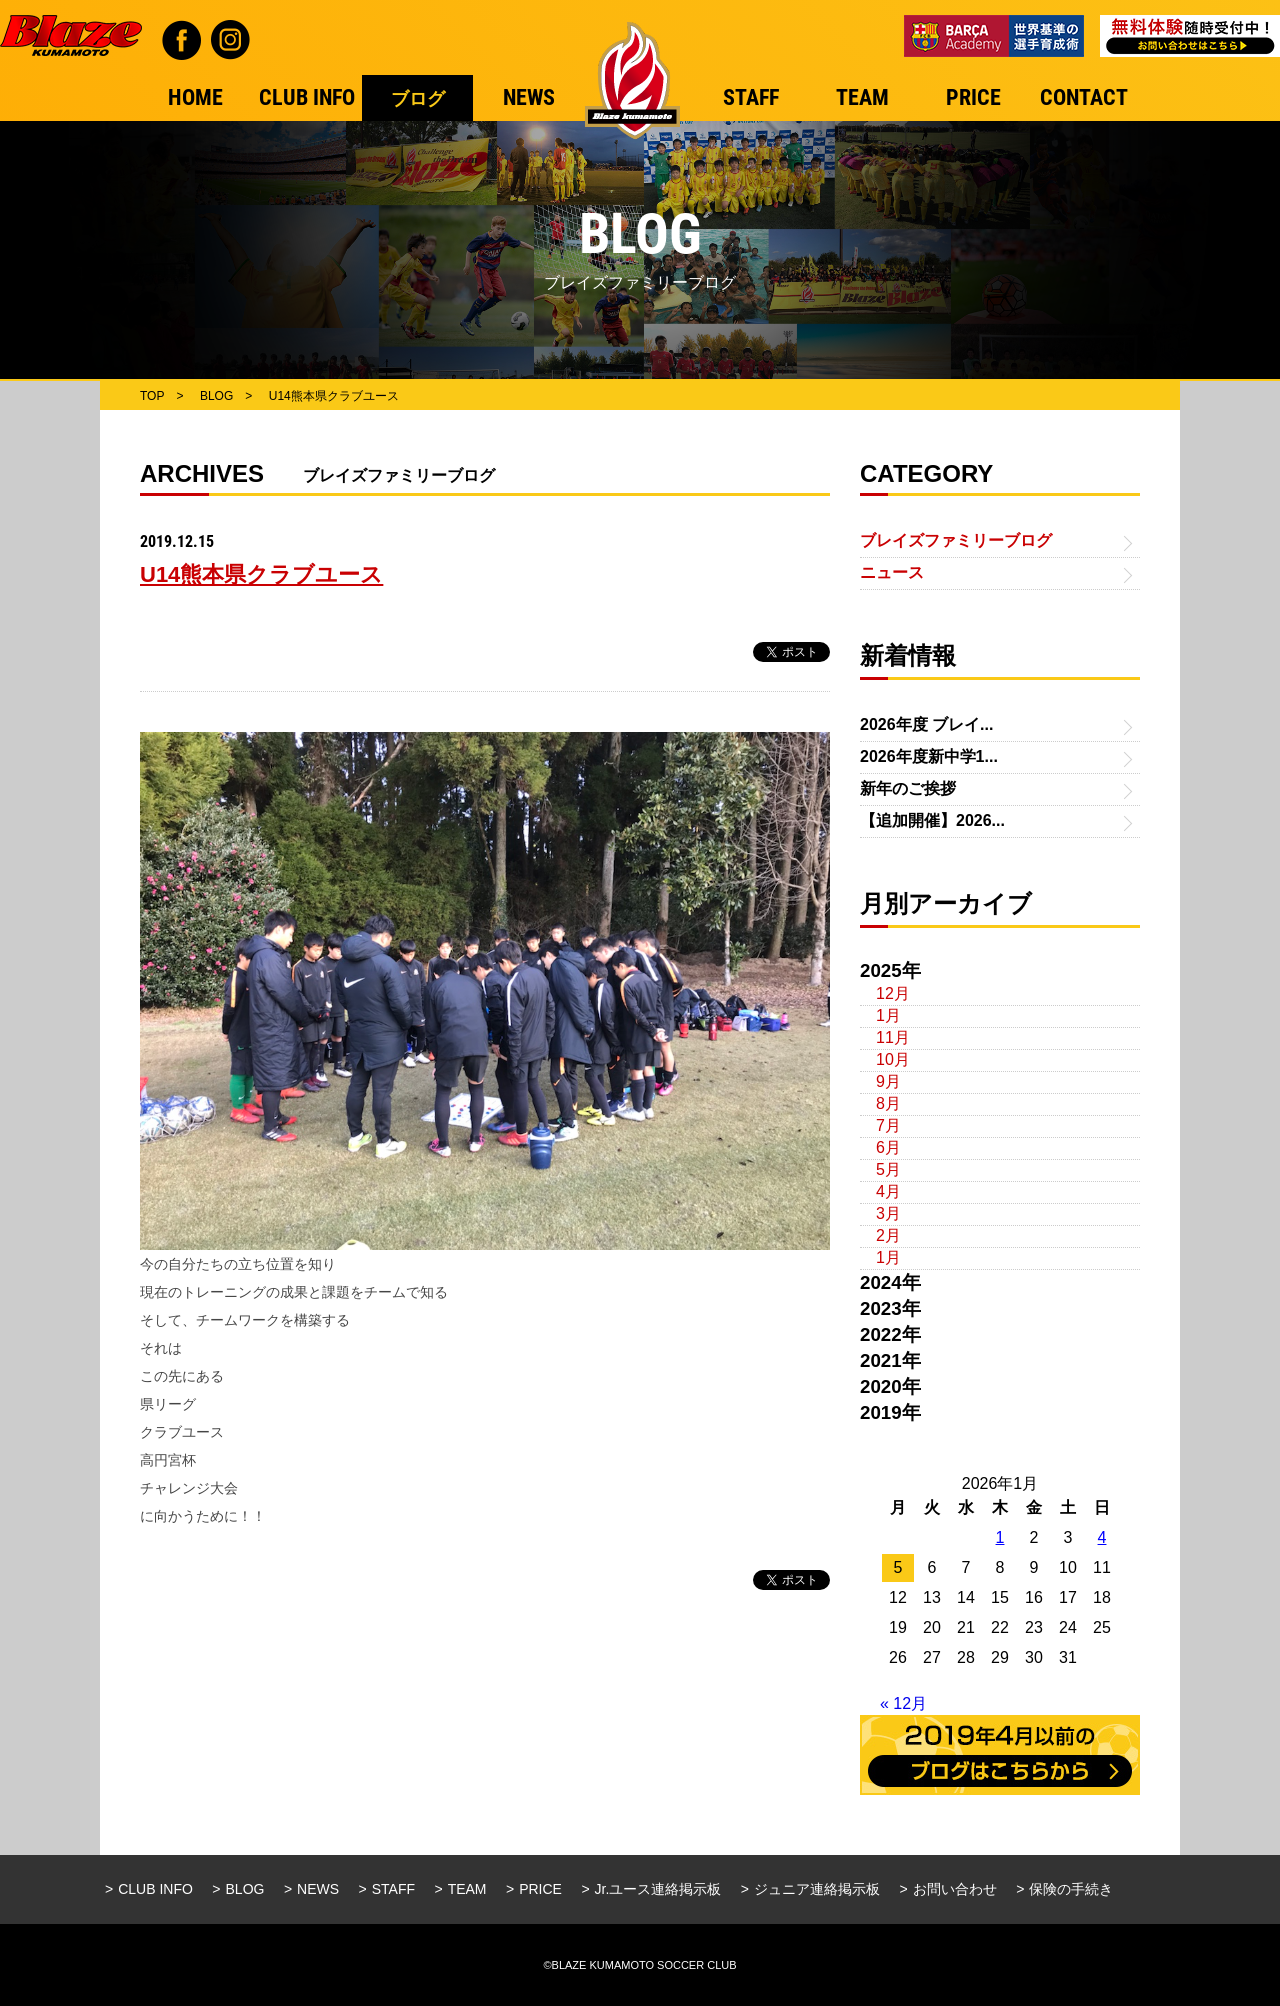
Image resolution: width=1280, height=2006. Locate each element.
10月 (893, 1059)
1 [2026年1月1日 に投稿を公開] (1000, 1537)
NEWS (318, 1889)
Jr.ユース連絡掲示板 (658, 1889)
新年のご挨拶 (908, 788)
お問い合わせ (955, 1889)
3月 (888, 1213)
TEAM (467, 1889)
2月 (888, 1235)
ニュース (892, 572)
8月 (888, 1103)
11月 (893, 1037)
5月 (888, 1169)
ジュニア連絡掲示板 (817, 1889)
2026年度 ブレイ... (926, 724)
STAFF (393, 1889)
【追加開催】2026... (932, 820)
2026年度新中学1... (929, 756)
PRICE (540, 1889)
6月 (888, 1147)
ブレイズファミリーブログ (956, 540)
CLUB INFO (155, 1889)
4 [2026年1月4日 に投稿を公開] (1102, 1537)
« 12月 (903, 1703)
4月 (888, 1191)
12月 (893, 993)
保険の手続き (1071, 1889)
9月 (888, 1081)
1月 (888, 1015)
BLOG (245, 1889)
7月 (888, 1125)
